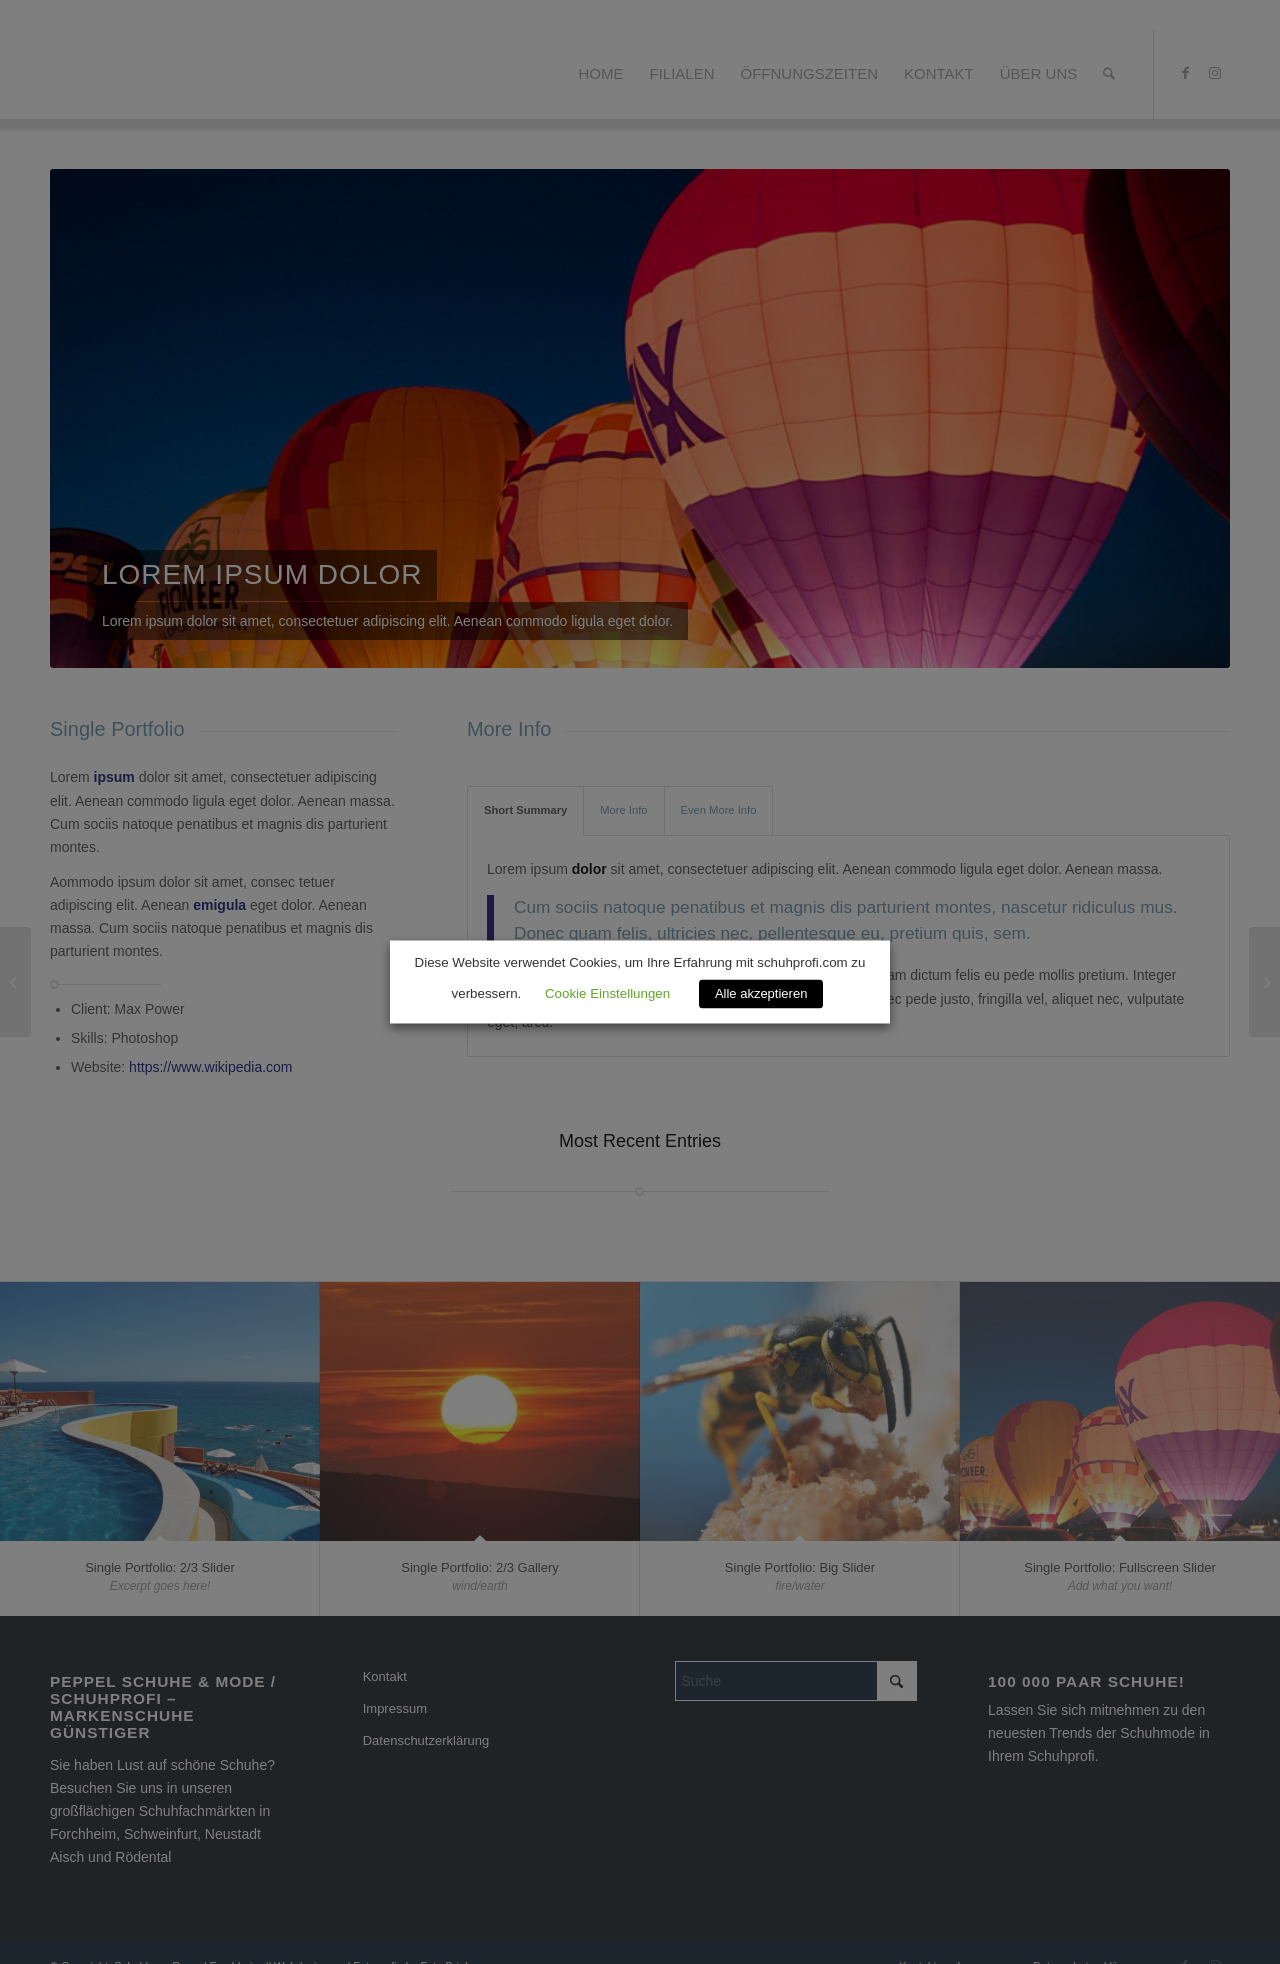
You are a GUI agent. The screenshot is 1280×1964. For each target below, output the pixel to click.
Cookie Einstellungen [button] (607, 994)
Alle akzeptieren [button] (761, 994)
